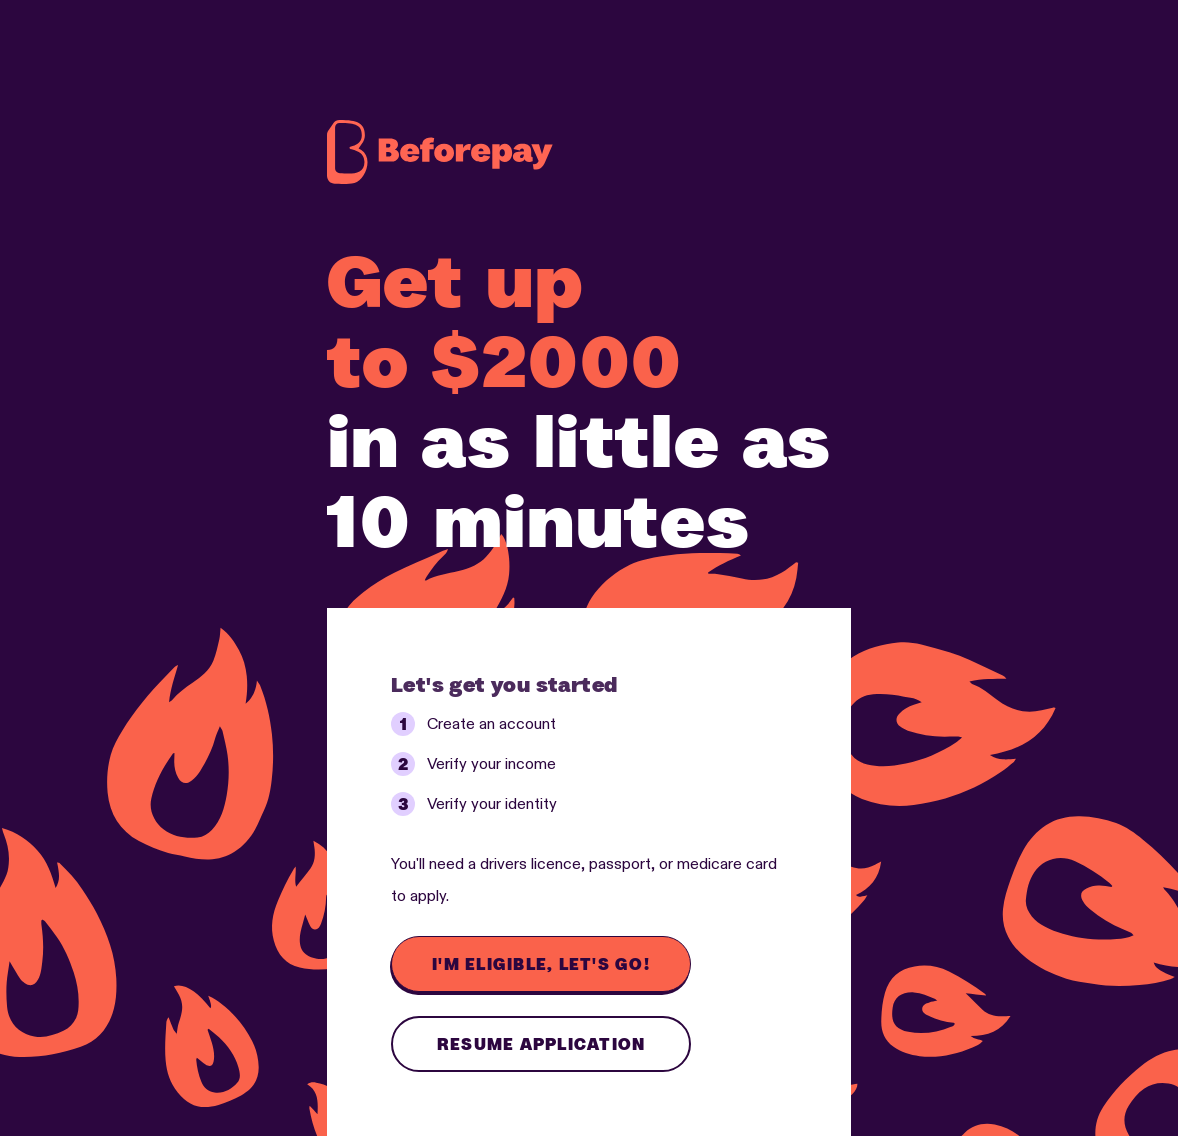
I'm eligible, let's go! (541, 964)
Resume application (541, 1044)
